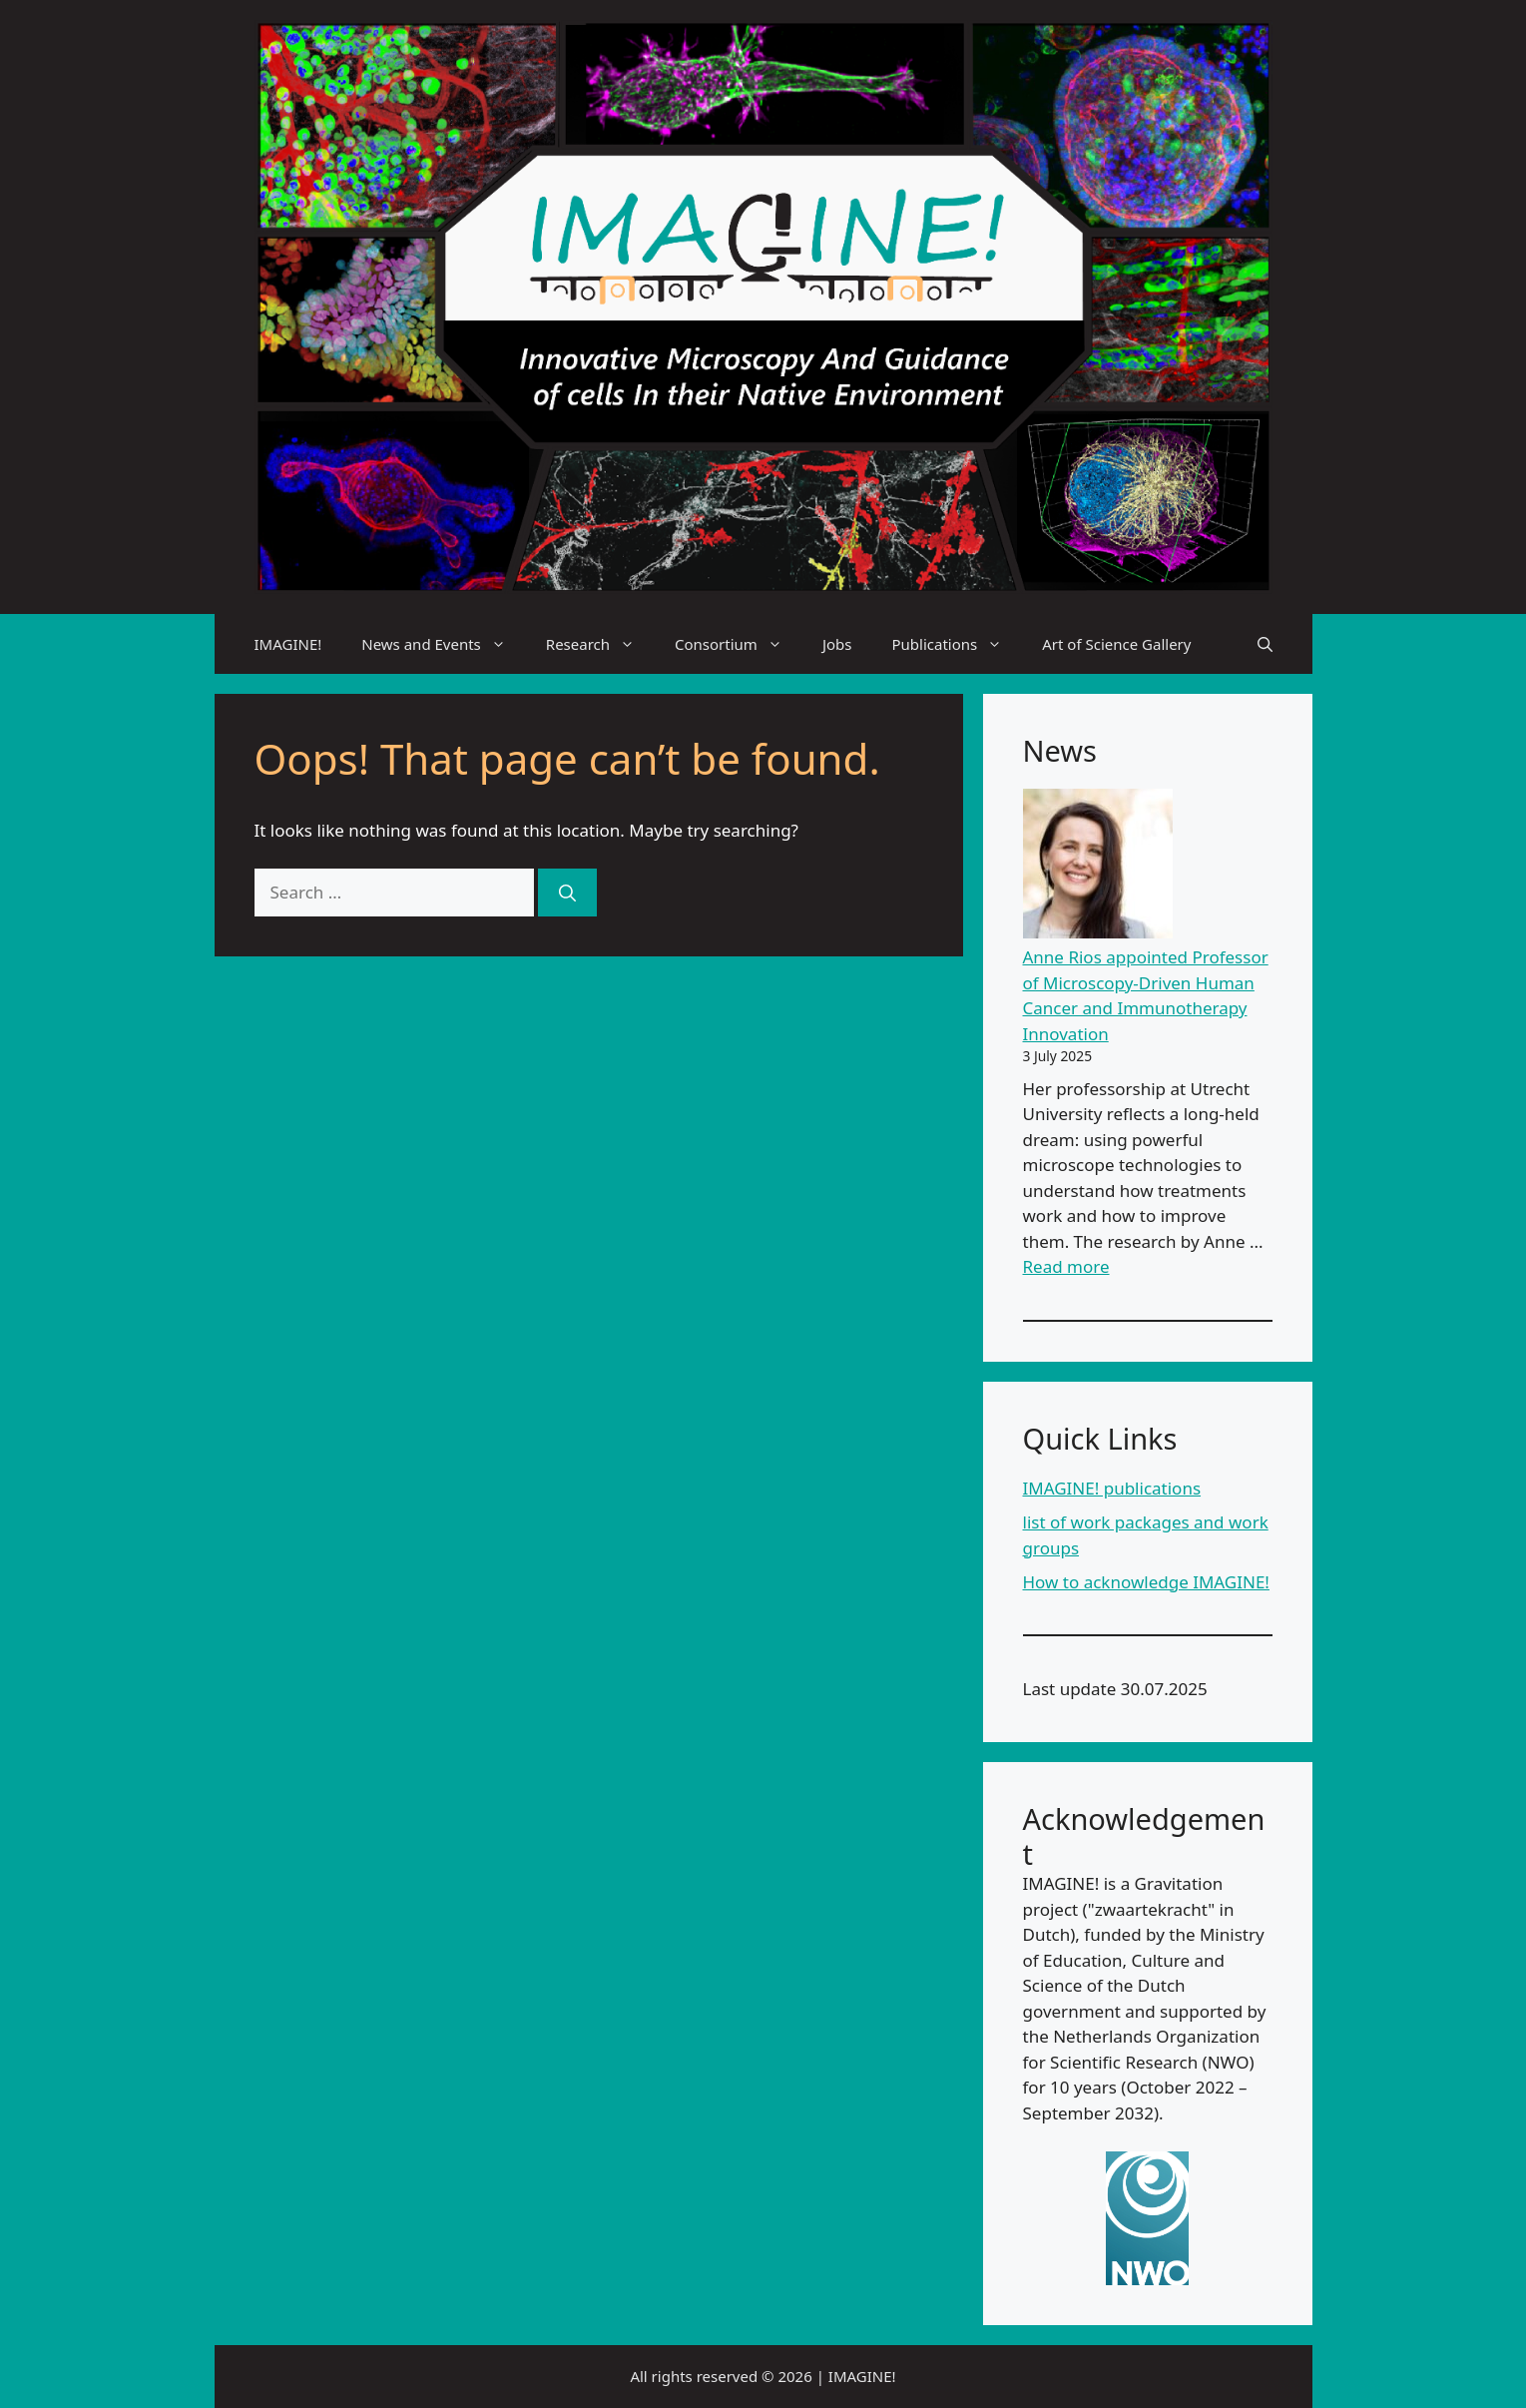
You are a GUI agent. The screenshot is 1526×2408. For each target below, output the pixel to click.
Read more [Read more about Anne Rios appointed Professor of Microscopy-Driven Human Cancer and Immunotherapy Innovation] (1066, 1266)
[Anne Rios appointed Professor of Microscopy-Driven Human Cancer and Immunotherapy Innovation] (1098, 867)
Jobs (837, 644)
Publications (957, 644)
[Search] (567, 892)
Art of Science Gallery (1116, 644)
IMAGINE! (288, 644)
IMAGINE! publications (1112, 1488)
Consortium (738, 644)
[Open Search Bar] (1265, 644)
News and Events (443, 644)
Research (600, 644)
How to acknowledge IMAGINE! (1146, 1581)
